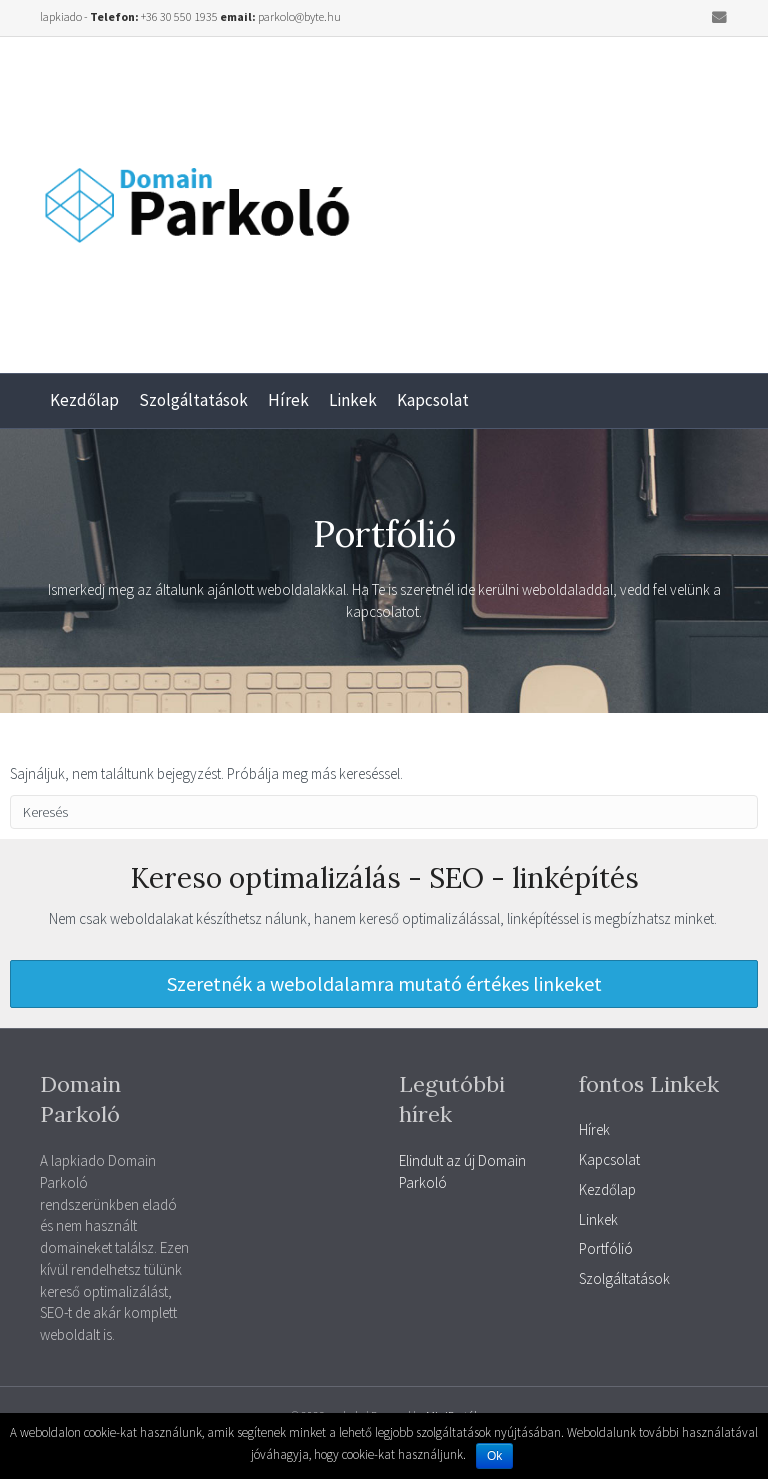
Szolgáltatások (193, 400)
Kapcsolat (433, 400)
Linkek (353, 400)
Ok (494, 1456)
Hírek (288, 400)
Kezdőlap (84, 400)
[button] (384, 984)
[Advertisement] (576, 197)
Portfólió (606, 1248)
